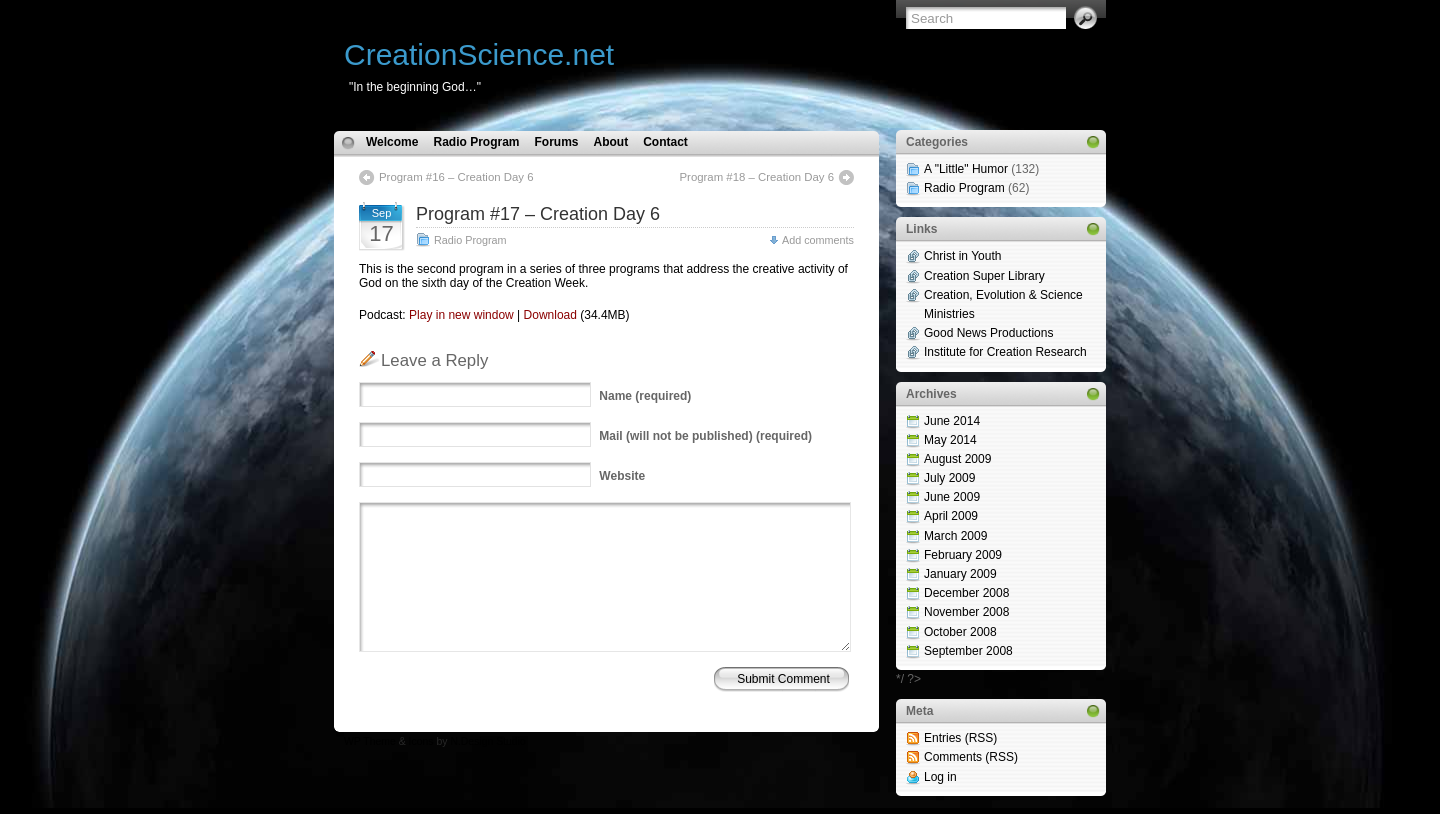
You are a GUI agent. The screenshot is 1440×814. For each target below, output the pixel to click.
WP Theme (370, 741)
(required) (645, 396)
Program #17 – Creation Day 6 (538, 214)
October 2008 (960, 632)
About (611, 142)
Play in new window (461, 315)
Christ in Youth (962, 256)
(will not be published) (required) (705, 436)
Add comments (818, 240)
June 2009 (952, 497)
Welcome (392, 142)
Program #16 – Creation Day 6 (456, 177)
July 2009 (949, 478)
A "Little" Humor (966, 169)
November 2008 (966, 612)
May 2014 (950, 440)
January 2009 (960, 574)
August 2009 (957, 459)
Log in (940, 777)
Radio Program (476, 142)
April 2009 (951, 516)
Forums (556, 142)
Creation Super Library (984, 276)
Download (550, 315)
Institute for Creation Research (1005, 352)
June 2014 (952, 421)
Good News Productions (988, 333)
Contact (665, 142)
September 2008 (968, 651)
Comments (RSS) (971, 757)
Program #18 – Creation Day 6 (757, 177)
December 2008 (966, 593)
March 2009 (955, 536)
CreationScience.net (479, 54)
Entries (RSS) (960, 738)
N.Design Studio (487, 741)
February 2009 (963, 555)
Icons (421, 741)
